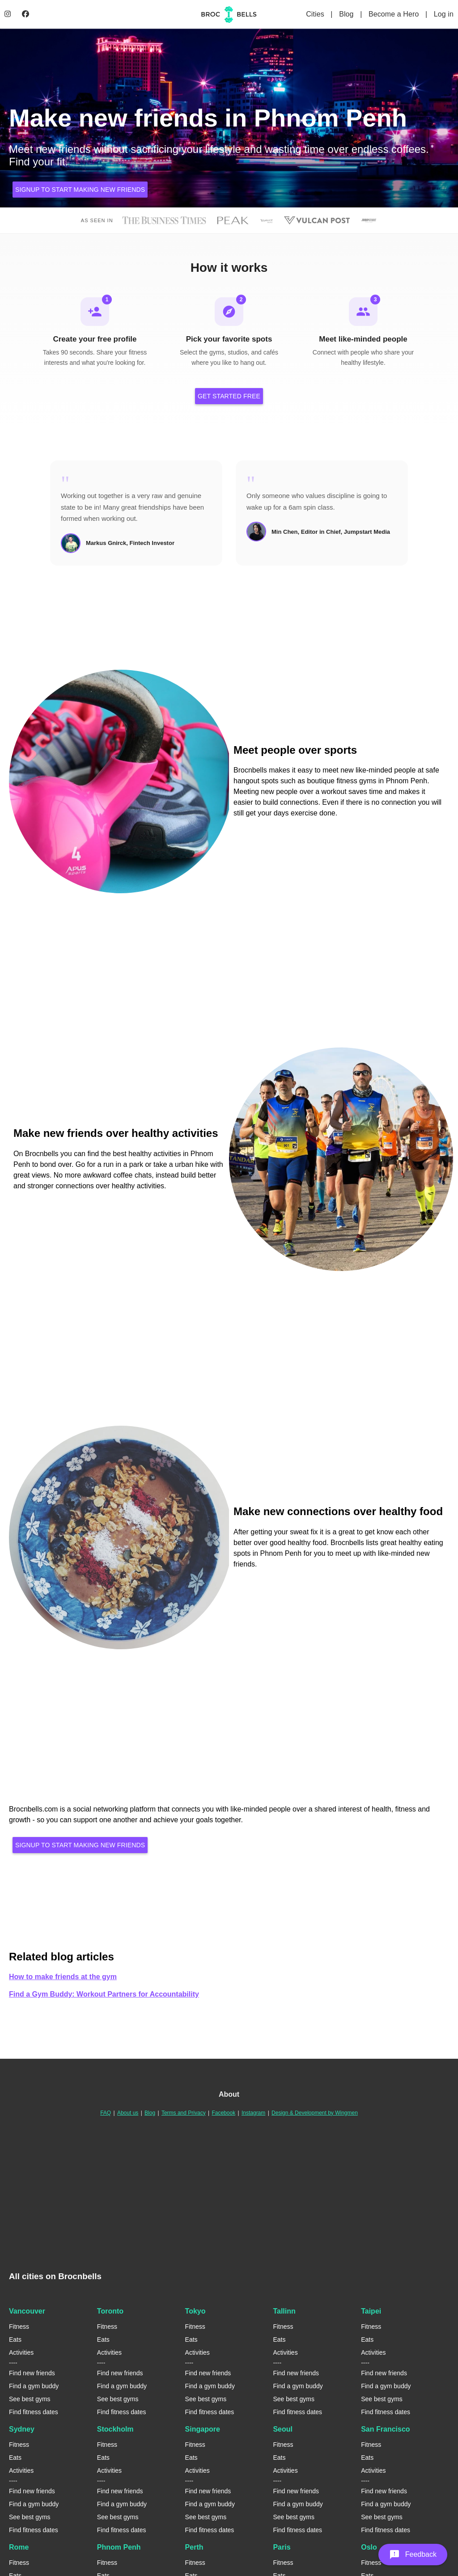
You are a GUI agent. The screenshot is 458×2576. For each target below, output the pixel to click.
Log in (444, 14)
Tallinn (284, 2312)
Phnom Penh (119, 2548)
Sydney (21, 2430)
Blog (347, 14)
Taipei (371, 2312)
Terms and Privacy (183, 2113)
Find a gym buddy (34, 2386)
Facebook (223, 2113)
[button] (412, 2554)
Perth (194, 2548)
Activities (21, 2353)
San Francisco (385, 2430)
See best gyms (30, 2399)
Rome (19, 2548)
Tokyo (195, 2312)
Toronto (110, 2312)
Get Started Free (229, 397)
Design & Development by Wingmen (314, 2113)
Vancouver (27, 2312)
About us (127, 2113)
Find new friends (32, 2374)
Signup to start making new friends (80, 190)
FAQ (105, 2113)
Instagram (253, 2113)
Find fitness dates (33, 2412)
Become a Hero (395, 14)
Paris (281, 2548)
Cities (316, 14)
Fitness (19, 2327)
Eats (15, 2340)
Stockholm (115, 2430)
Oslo (369, 2548)
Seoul (283, 2430)
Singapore (202, 2430)
